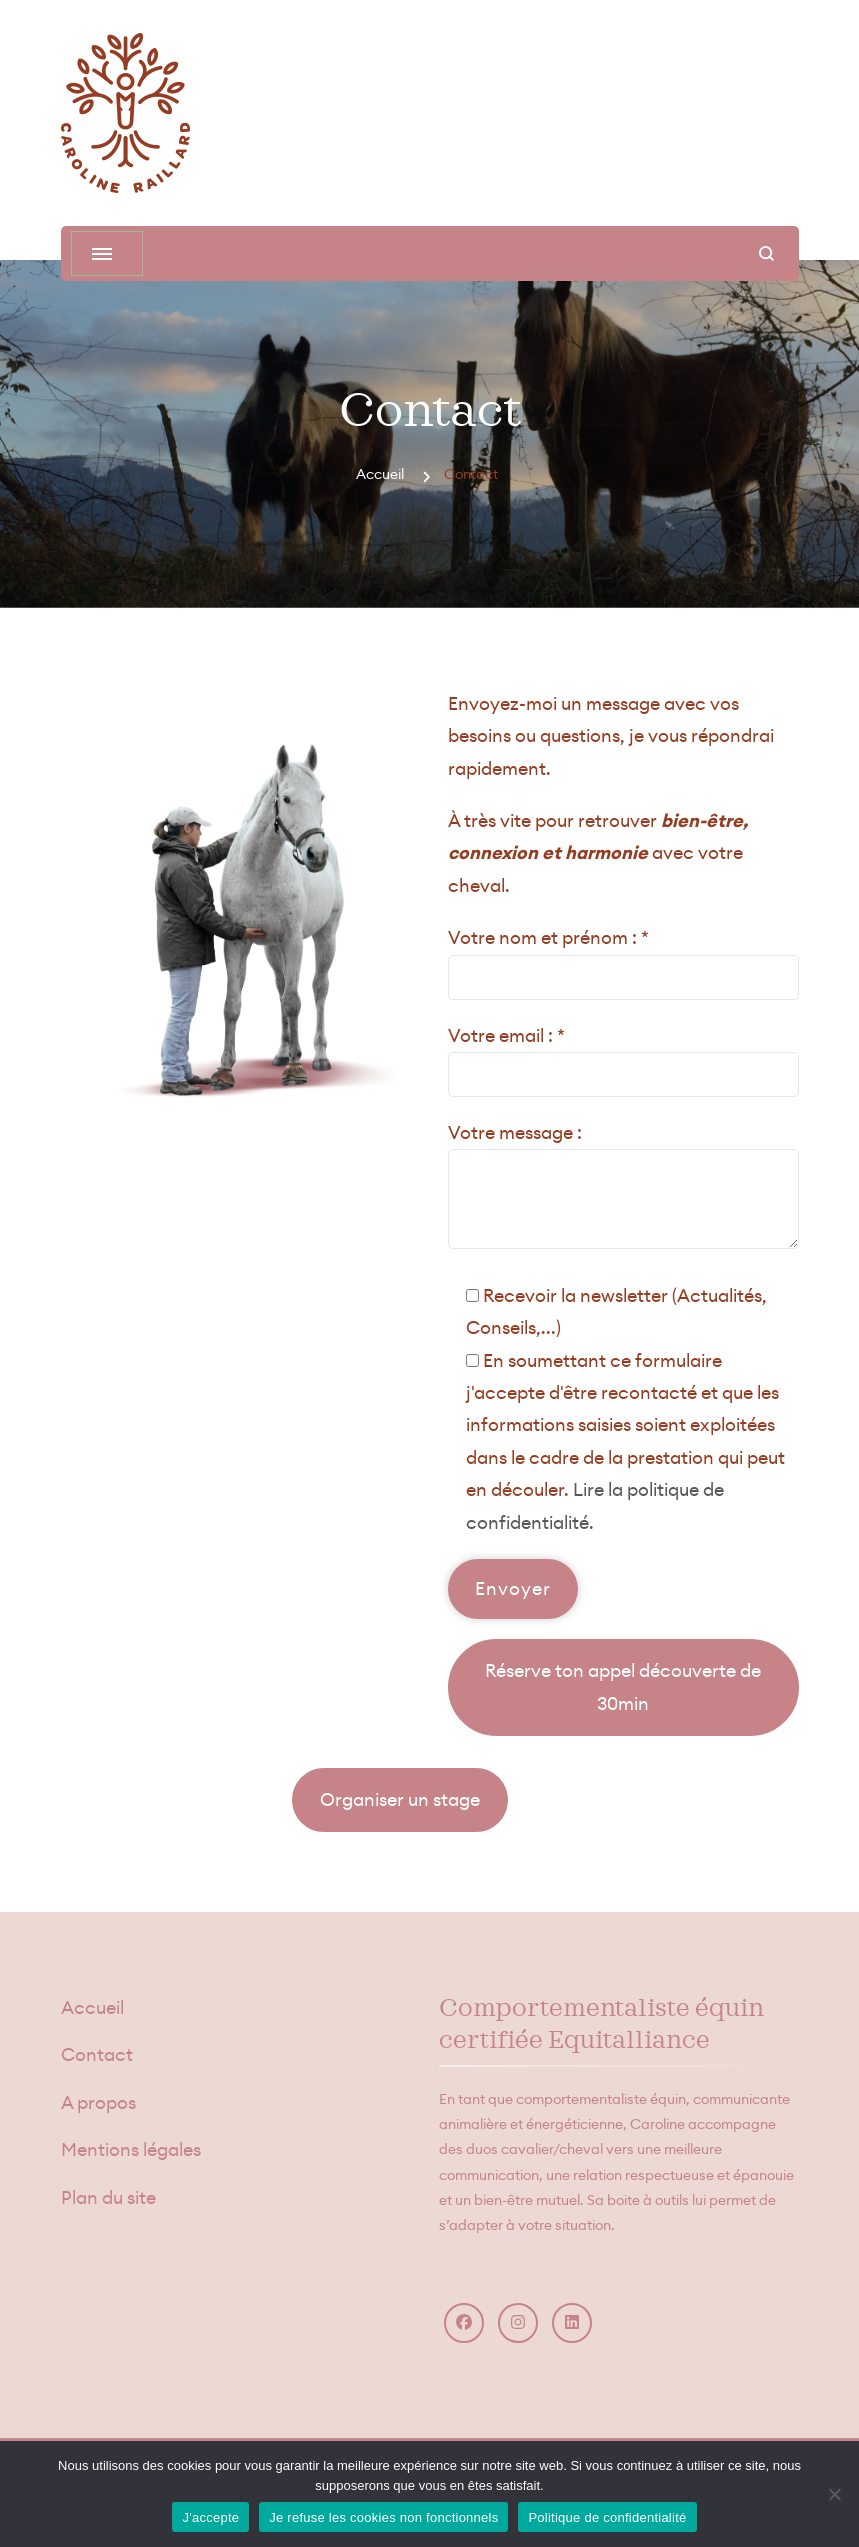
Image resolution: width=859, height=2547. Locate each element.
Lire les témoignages (171, 1799)
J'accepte (210, 2517)
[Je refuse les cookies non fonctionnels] (834, 2494)
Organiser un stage (400, 1799)
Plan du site (108, 2197)
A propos (98, 2102)
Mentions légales (131, 2149)
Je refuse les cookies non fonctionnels (383, 2517)
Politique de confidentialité (607, 2517)
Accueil (92, 2007)
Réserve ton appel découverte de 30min (623, 1686)
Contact (97, 2054)
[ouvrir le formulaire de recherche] (766, 253)
